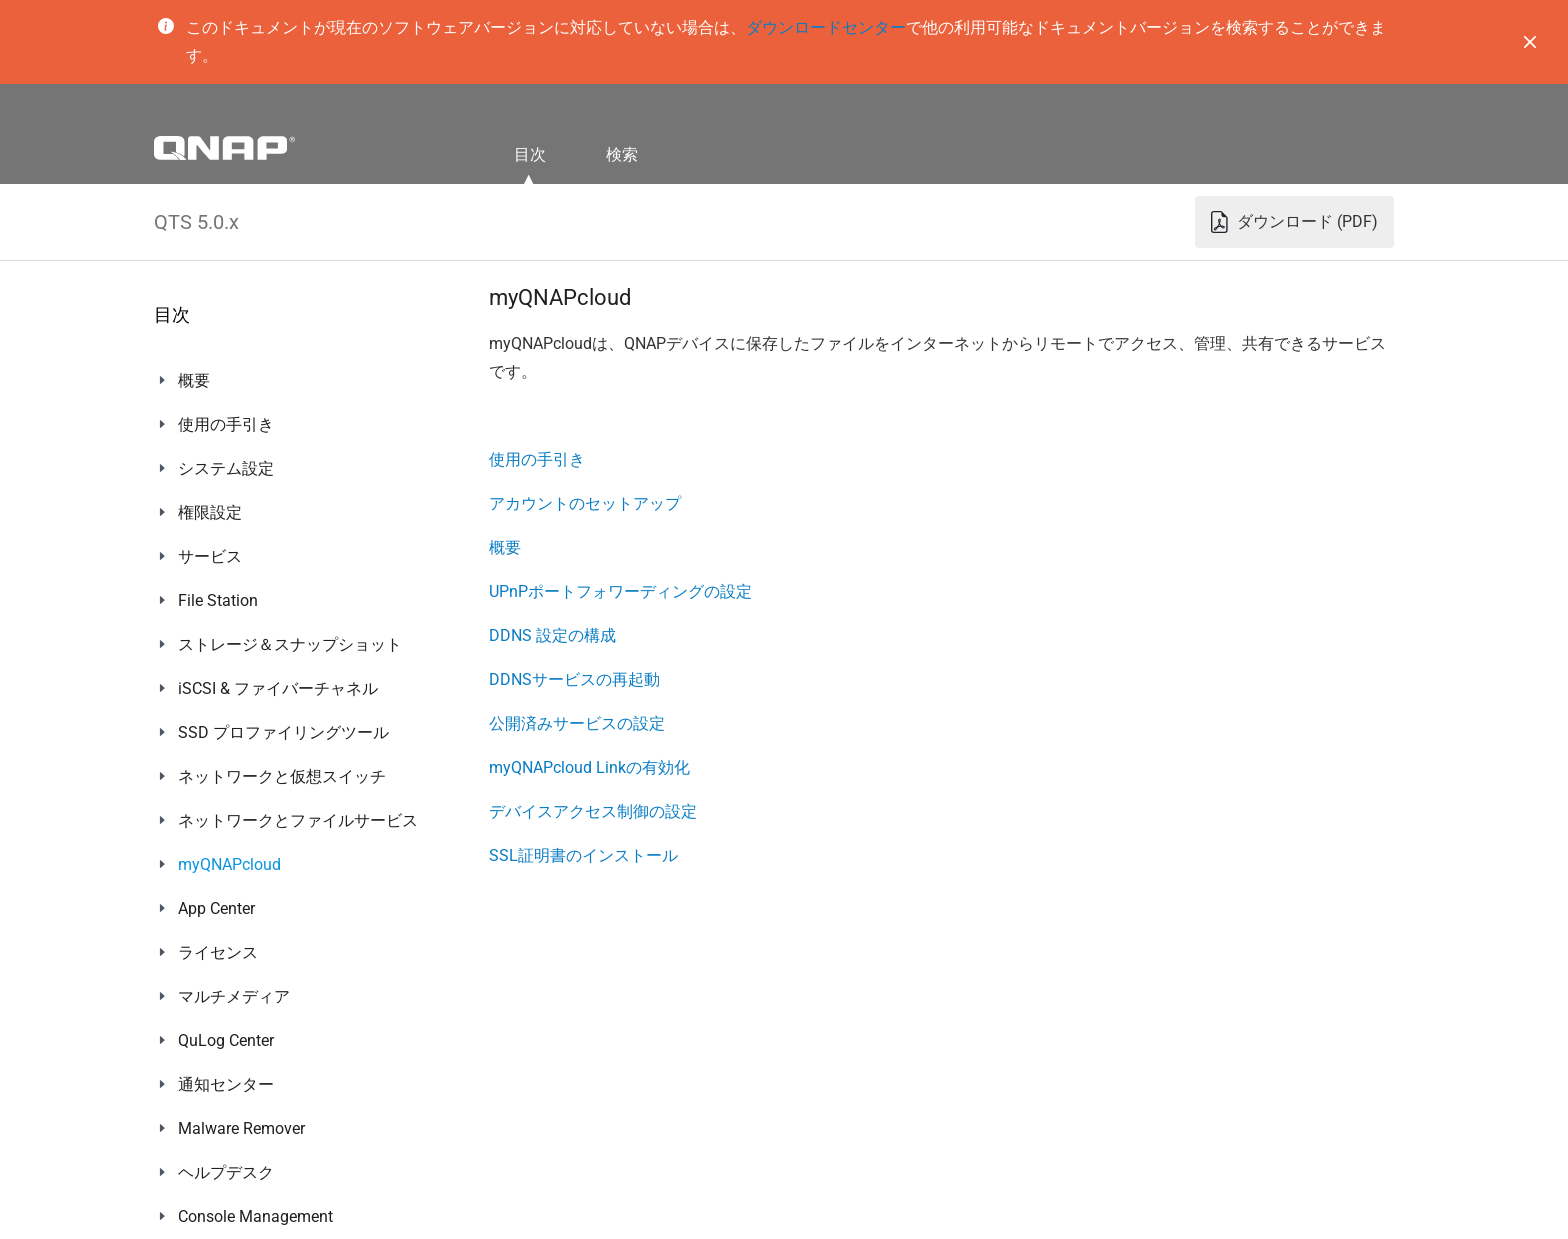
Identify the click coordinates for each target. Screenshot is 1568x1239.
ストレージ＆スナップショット (290, 644)
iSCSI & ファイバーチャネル (278, 688)
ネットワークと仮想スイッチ (282, 776)
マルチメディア (234, 996)
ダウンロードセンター (826, 27)
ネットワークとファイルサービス (298, 820)
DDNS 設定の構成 (552, 635)
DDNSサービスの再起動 (574, 679)
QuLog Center (226, 1040)
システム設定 (226, 468)
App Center (216, 908)
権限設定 (210, 512)
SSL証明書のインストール (583, 855)
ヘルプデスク (226, 1172)
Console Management (255, 1216)
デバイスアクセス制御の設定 (593, 811)
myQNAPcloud (229, 864)
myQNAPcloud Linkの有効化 (589, 767)
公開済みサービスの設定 (577, 723)
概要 (194, 380)
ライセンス (218, 952)
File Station (218, 600)
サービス (210, 556)
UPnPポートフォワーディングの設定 (620, 591)
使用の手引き (226, 424)
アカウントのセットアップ (585, 503)
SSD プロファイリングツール (283, 732)
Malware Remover (241, 1128)
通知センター (226, 1084)
